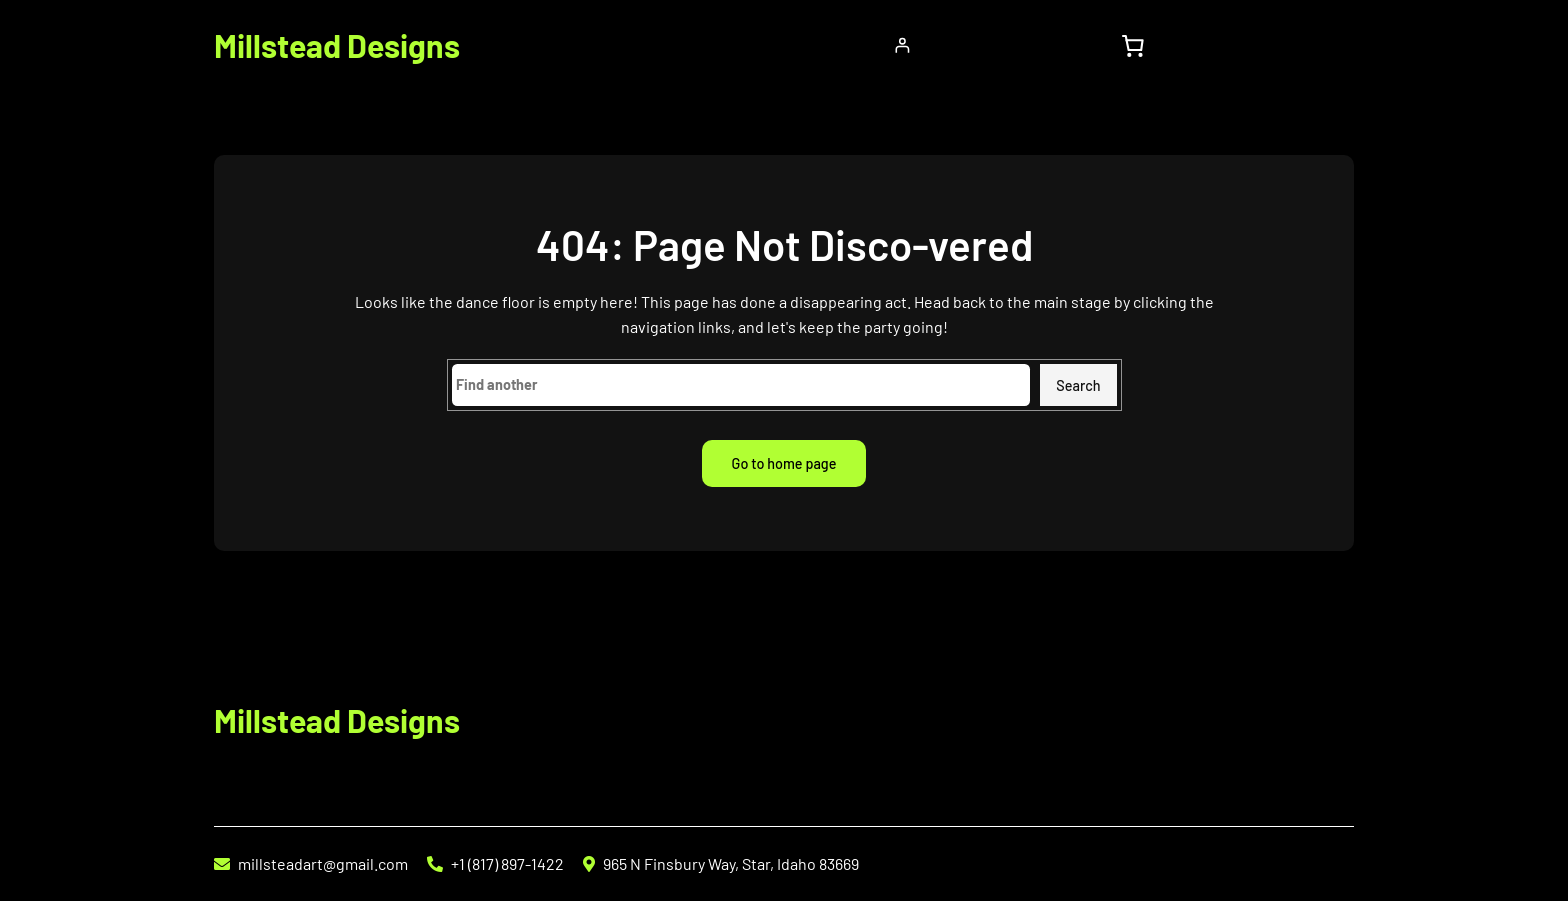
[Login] (902, 45)
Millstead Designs (337, 45)
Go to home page (784, 463)
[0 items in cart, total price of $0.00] (1132, 45)
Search (1078, 385)
